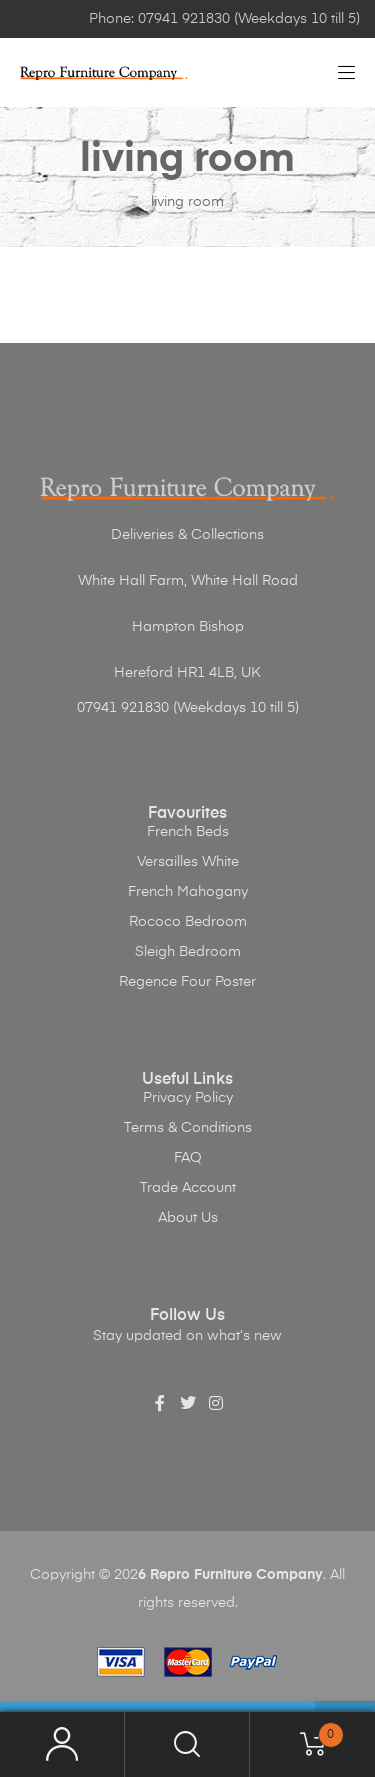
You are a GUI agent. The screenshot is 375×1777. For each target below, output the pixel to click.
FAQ (188, 1158)
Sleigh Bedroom (188, 952)
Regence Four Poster (187, 982)
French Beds (188, 832)
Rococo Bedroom (188, 922)
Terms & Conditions (188, 1128)
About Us (188, 1218)
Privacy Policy (188, 1098)
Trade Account (188, 1188)
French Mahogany (188, 892)
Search (187, 1744)
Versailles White (188, 862)
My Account (62, 1744)
